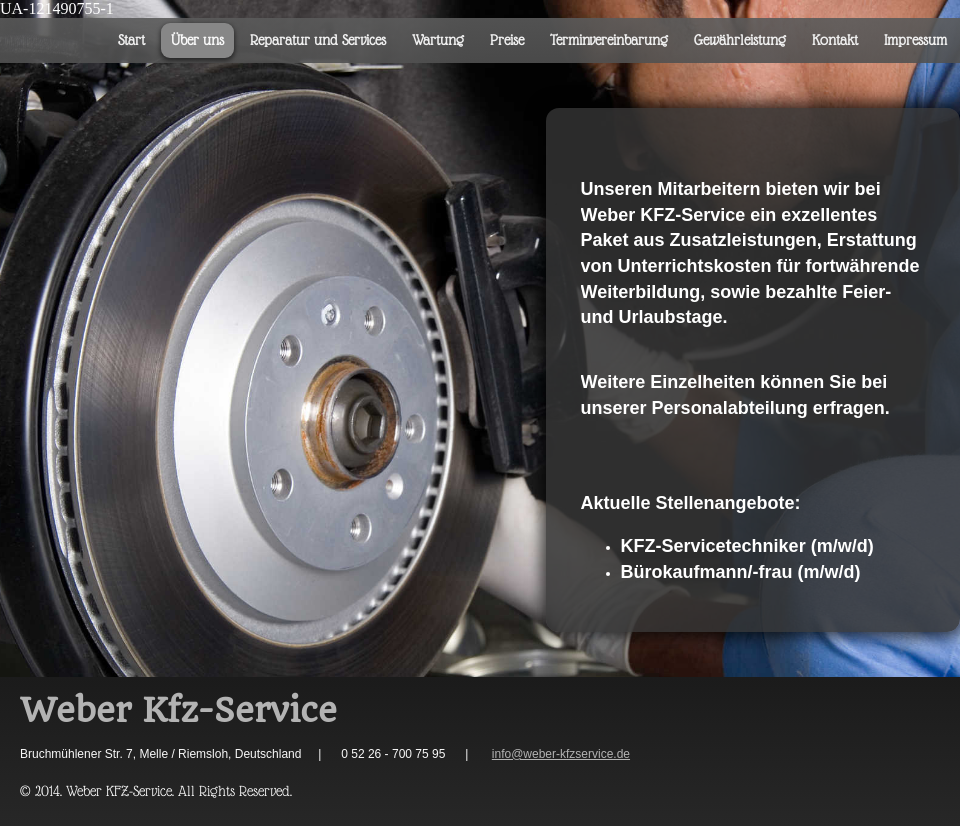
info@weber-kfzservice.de (561, 754)
